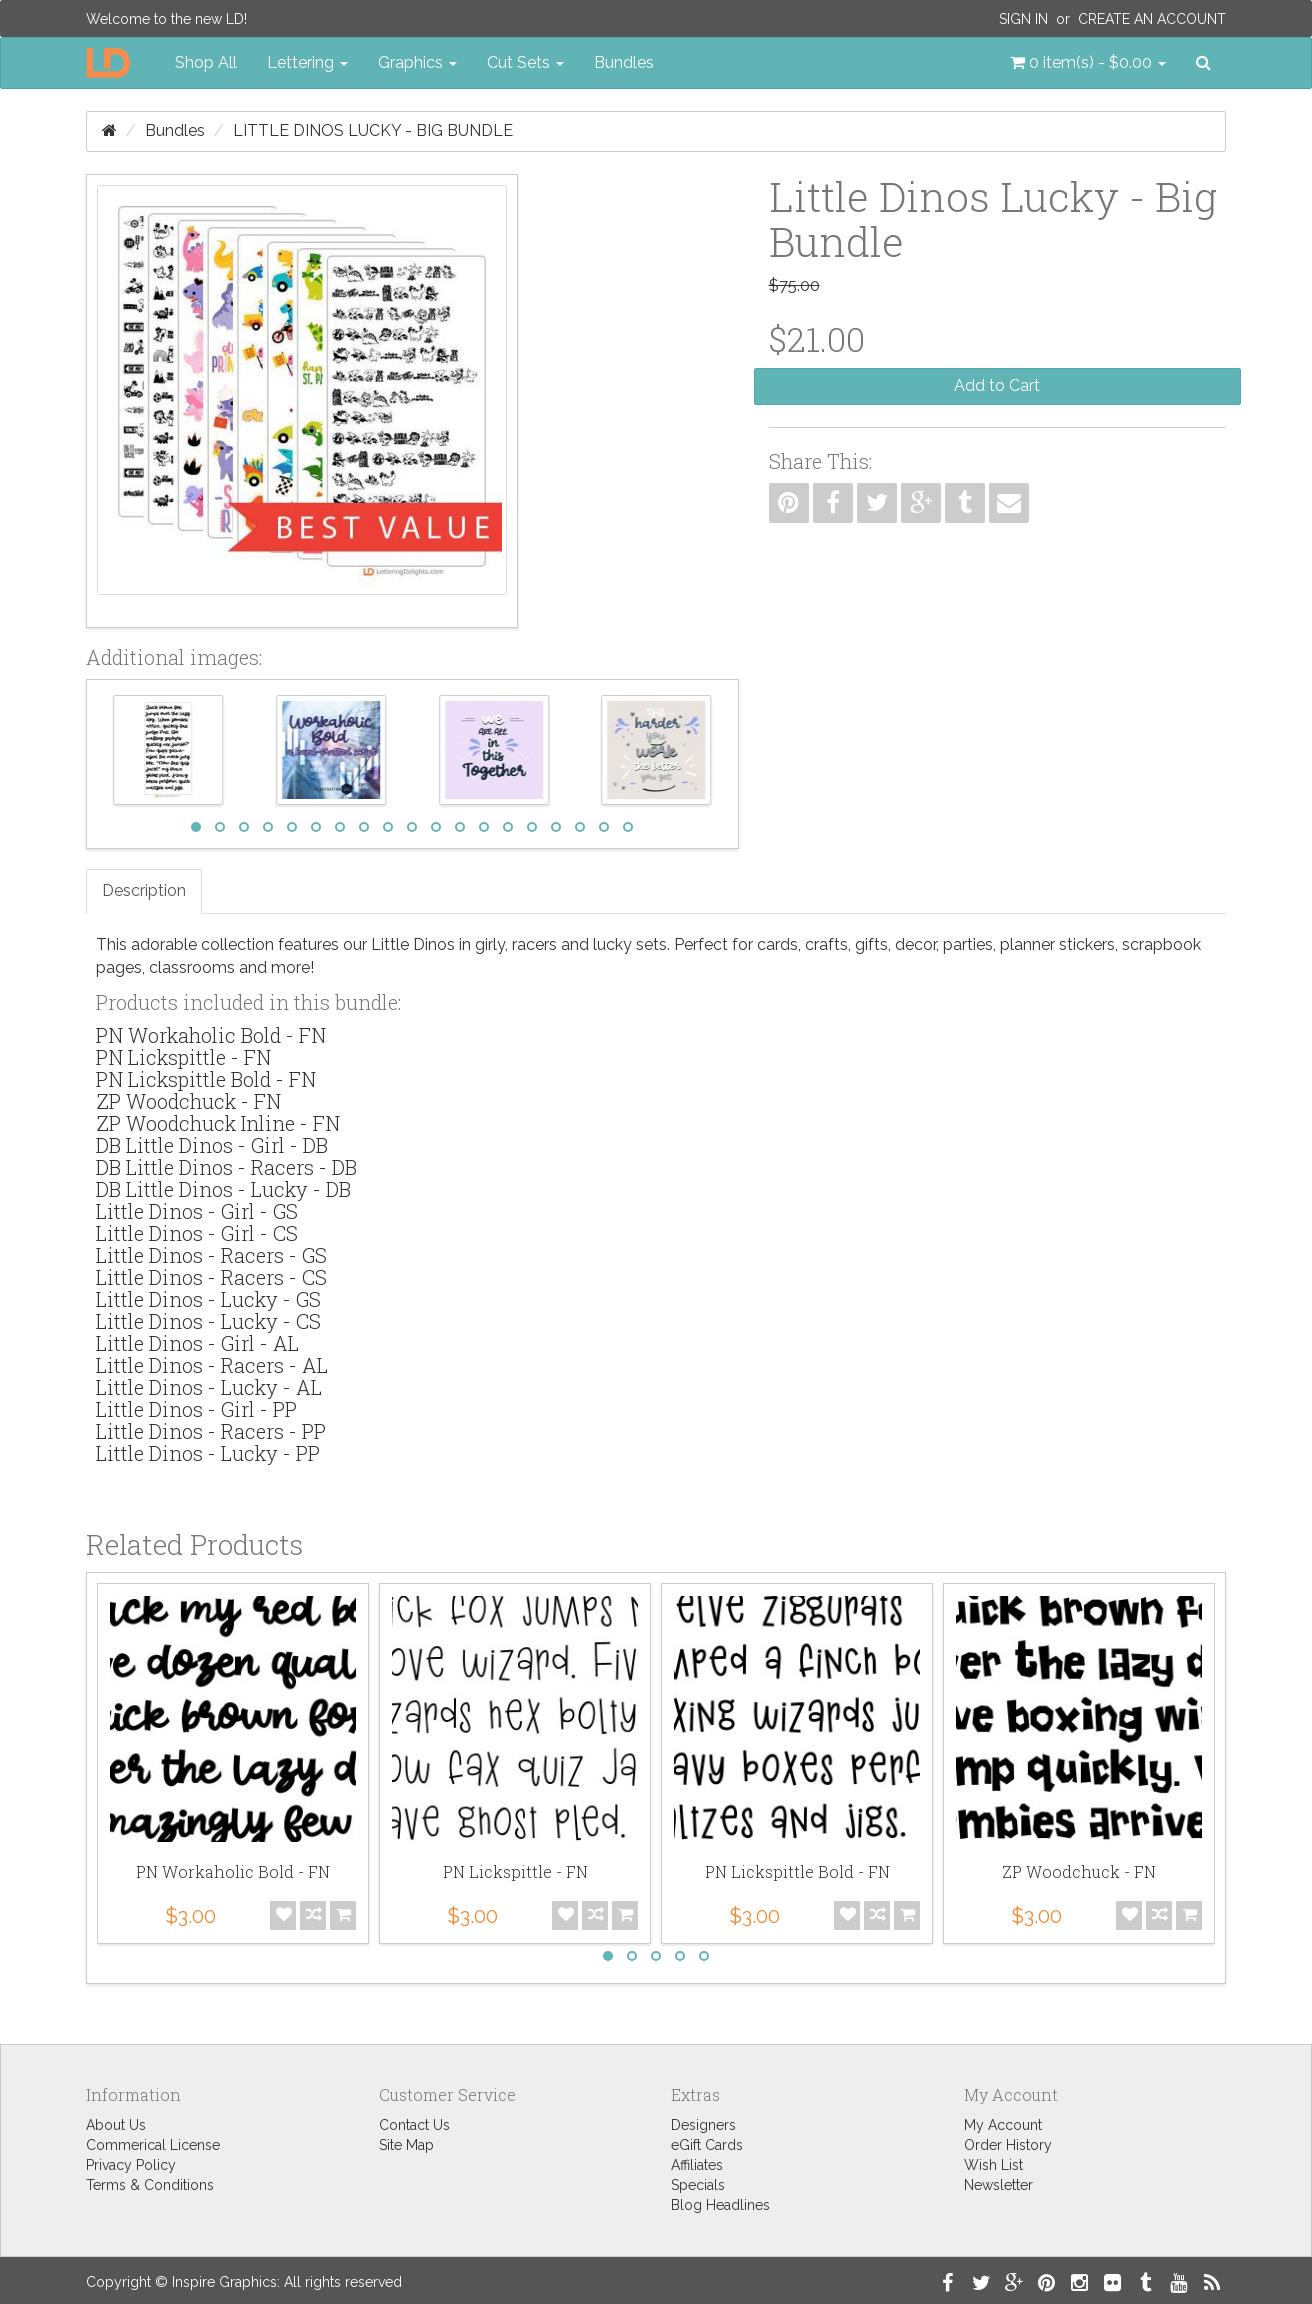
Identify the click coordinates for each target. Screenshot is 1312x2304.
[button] (1088, 63)
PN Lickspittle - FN (183, 1057)
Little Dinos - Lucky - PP (208, 1453)
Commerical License (153, 2145)
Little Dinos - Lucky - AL (209, 1387)
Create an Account (1152, 19)
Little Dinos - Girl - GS (197, 1211)
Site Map (406, 2145)
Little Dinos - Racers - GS (211, 1255)
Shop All (206, 62)
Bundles (624, 62)
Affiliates (697, 2165)
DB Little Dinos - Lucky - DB (223, 1189)
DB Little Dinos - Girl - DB (212, 1145)
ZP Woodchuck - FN (188, 1101)
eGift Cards (707, 2145)
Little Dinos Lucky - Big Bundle (373, 130)
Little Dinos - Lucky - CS (208, 1321)
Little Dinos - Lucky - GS (208, 1299)
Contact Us (414, 2125)
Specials (698, 2185)
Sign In (1023, 19)
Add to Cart (997, 385)
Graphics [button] (417, 62)
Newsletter (998, 2185)
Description (144, 890)
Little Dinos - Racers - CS (211, 1277)
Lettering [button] (307, 62)
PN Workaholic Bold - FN (211, 1035)
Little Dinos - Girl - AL (197, 1343)
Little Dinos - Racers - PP (211, 1431)
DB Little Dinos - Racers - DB (226, 1167)
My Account (1003, 2125)
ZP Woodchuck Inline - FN (218, 1123)
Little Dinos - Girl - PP (196, 1409)
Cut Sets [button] (525, 62)
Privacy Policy (131, 2165)
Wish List (993, 2165)
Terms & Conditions (150, 2185)
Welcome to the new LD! (166, 19)
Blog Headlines (720, 2205)
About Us (116, 2125)
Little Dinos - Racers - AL (212, 1365)
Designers (703, 2125)
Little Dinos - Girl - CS (197, 1233)
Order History (1008, 2145)
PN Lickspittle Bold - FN (206, 1079)
